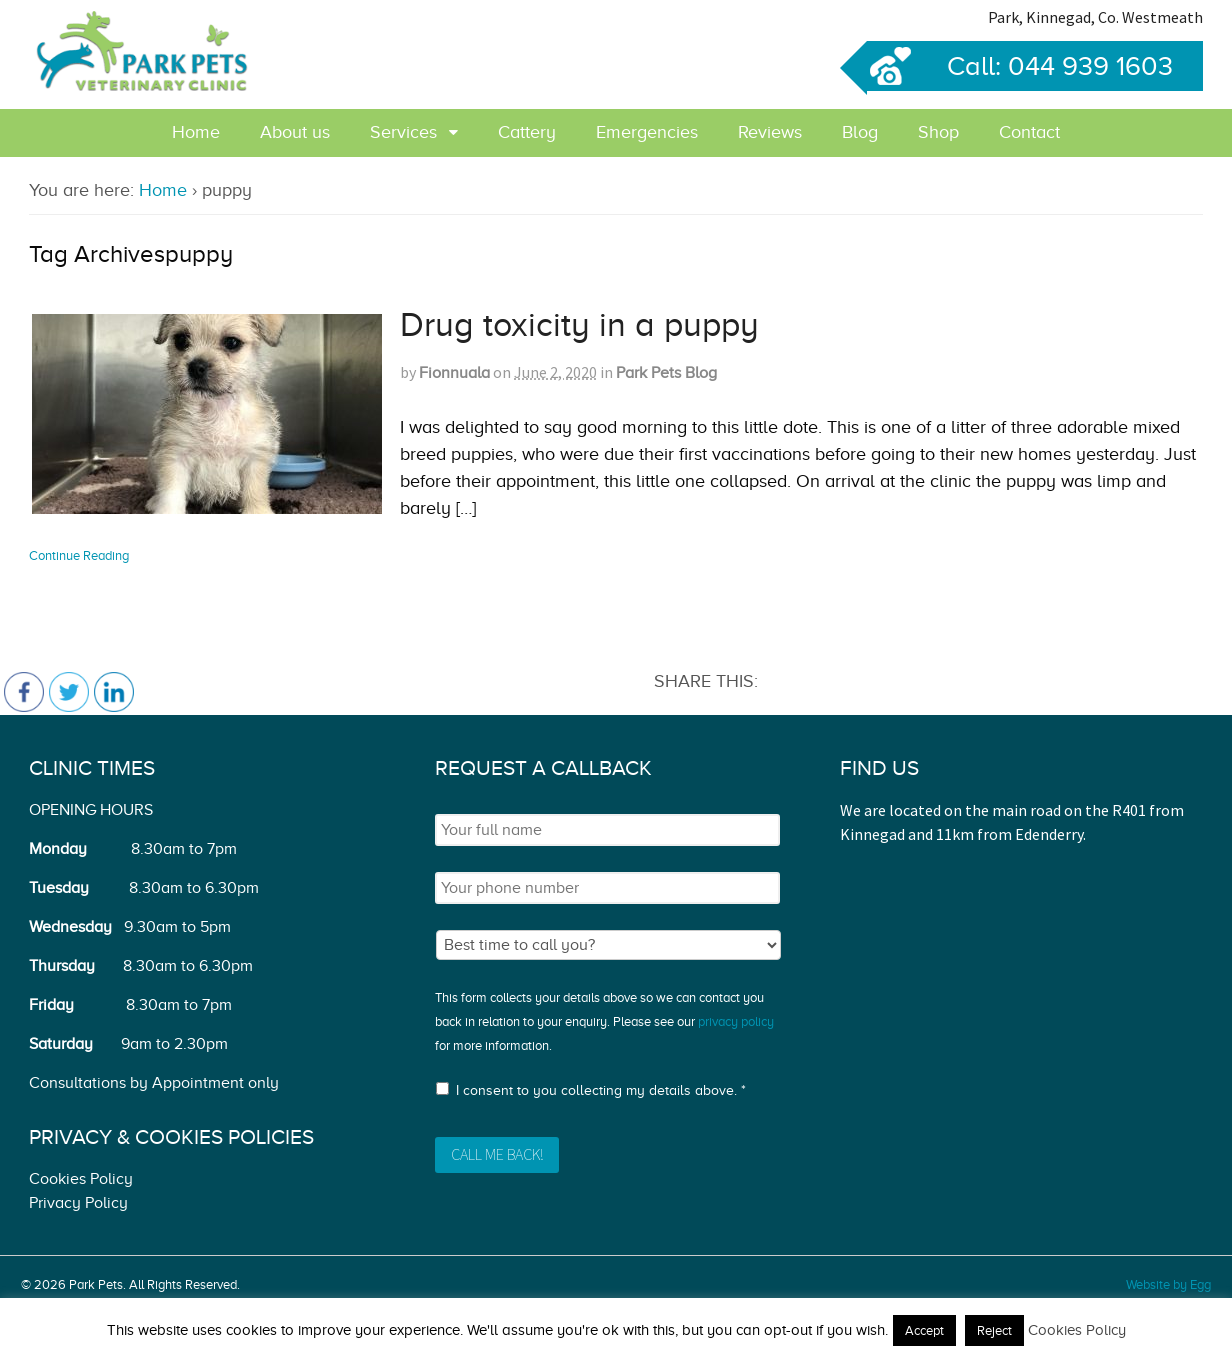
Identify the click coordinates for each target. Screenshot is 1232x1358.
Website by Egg (1168, 1284)
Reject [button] (994, 1330)
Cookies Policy (81, 1179)
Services (403, 132)
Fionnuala (454, 373)
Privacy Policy (78, 1203)
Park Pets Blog (666, 373)
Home (196, 132)
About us (295, 132)
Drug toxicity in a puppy (579, 324)
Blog (860, 132)
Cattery (527, 132)
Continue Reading (79, 555)
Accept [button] (924, 1330)
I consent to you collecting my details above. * (601, 1090)
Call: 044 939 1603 (1020, 66)
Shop (938, 132)
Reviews (770, 132)
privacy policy (736, 1021)
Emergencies (647, 132)
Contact (1029, 132)
